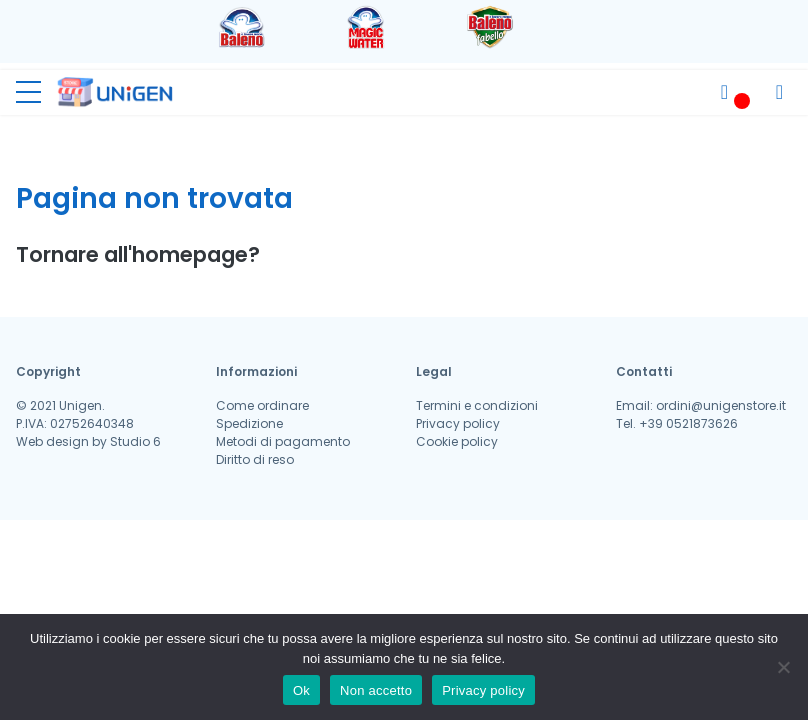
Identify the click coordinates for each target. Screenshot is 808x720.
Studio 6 (135, 441)
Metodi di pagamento (283, 441)
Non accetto (376, 690)
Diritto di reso (255, 459)
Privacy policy (458, 423)
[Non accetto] (783, 667)
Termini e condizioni (477, 405)
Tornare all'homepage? (138, 254)
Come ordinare (262, 405)
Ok (301, 690)
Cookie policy (457, 441)
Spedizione (249, 423)
